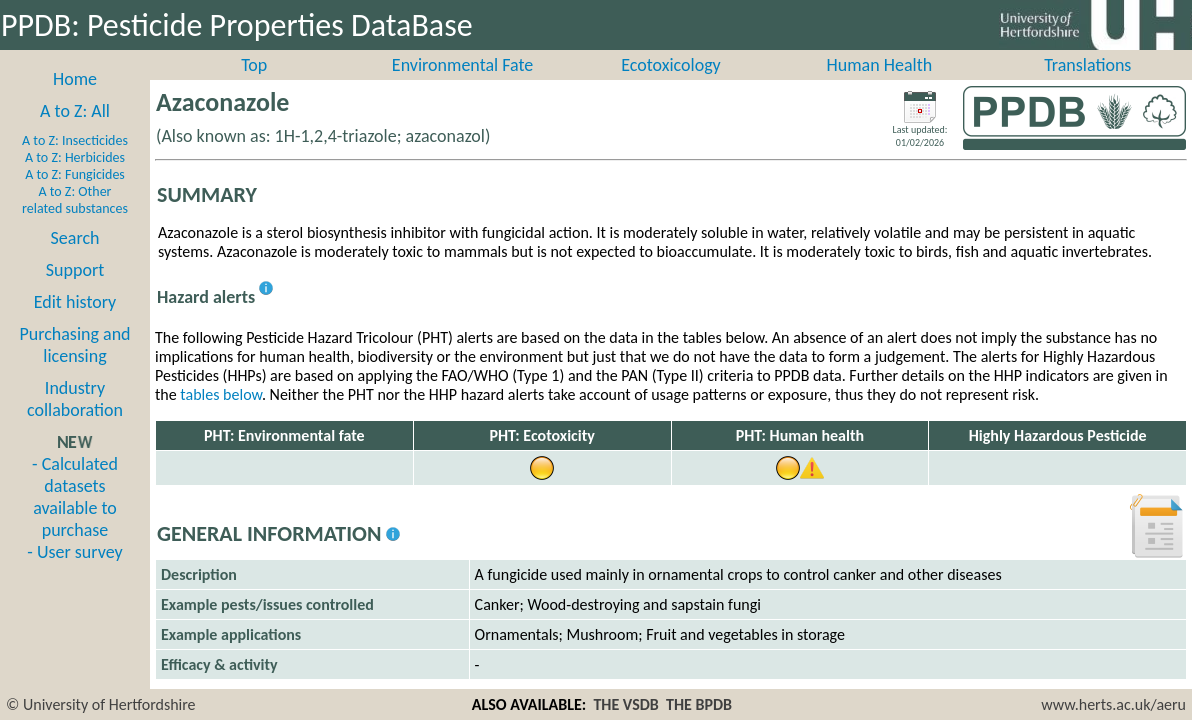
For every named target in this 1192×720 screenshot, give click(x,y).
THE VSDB (625, 704)
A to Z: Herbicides (75, 179)
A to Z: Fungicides (75, 196)
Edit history (75, 324)
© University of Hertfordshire (101, 704)
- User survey (74, 574)
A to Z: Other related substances (75, 222)
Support (75, 292)
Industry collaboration (75, 421)
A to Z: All (75, 133)
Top (254, 87)
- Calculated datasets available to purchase (75, 519)
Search (75, 260)
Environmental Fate (462, 87)
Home (75, 101)
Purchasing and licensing (74, 367)
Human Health (880, 87)
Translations (1087, 87)
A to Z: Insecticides (75, 162)
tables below (221, 416)
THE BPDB (699, 704)
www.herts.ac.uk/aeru (1113, 704)
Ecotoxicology (671, 87)
